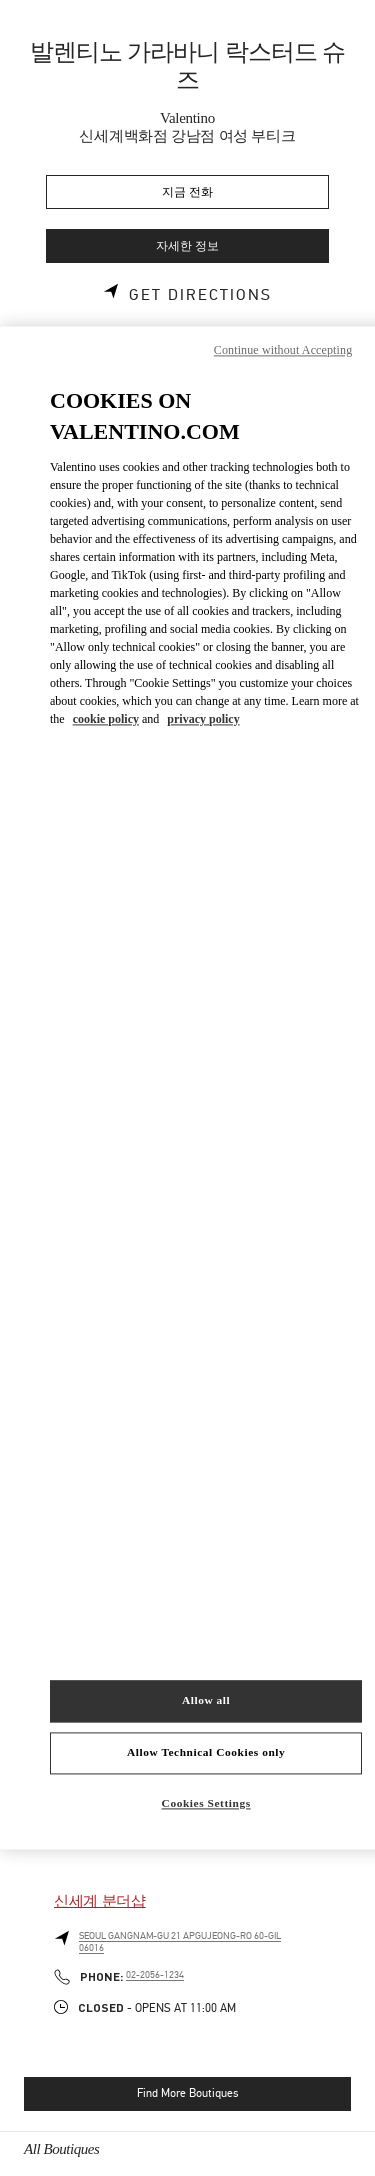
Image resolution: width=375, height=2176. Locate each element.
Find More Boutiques (187, 2093)
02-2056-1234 (155, 1975)
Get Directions (200, 295)
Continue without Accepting (283, 350)
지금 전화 (187, 192)
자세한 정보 (187, 246)
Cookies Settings (206, 1804)
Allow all (206, 1701)
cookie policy (106, 719)
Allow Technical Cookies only (206, 1753)
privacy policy (203, 719)
